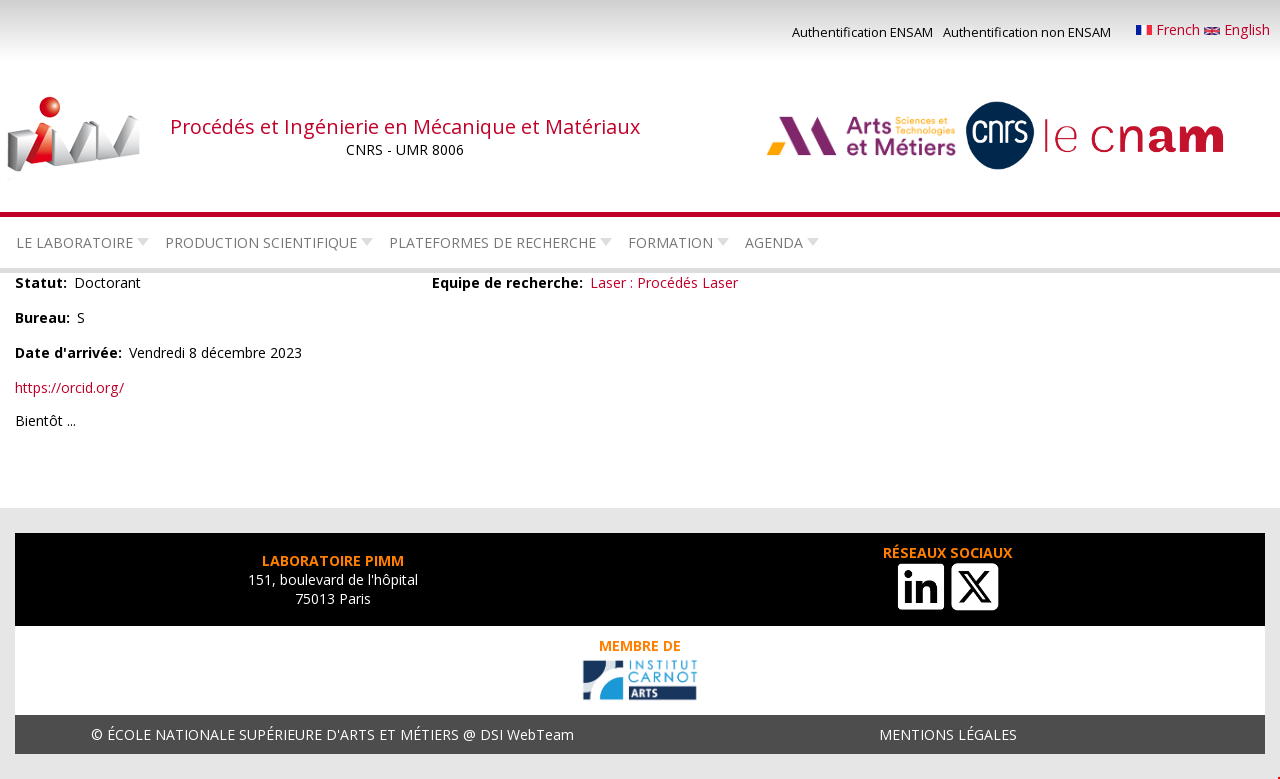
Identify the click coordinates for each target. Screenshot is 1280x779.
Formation (670, 242)
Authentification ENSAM (862, 32)
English (1237, 29)
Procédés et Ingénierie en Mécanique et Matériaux (405, 126)
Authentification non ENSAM (1027, 32)
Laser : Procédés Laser (664, 282)
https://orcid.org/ (69, 387)
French (1170, 29)
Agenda (774, 242)
